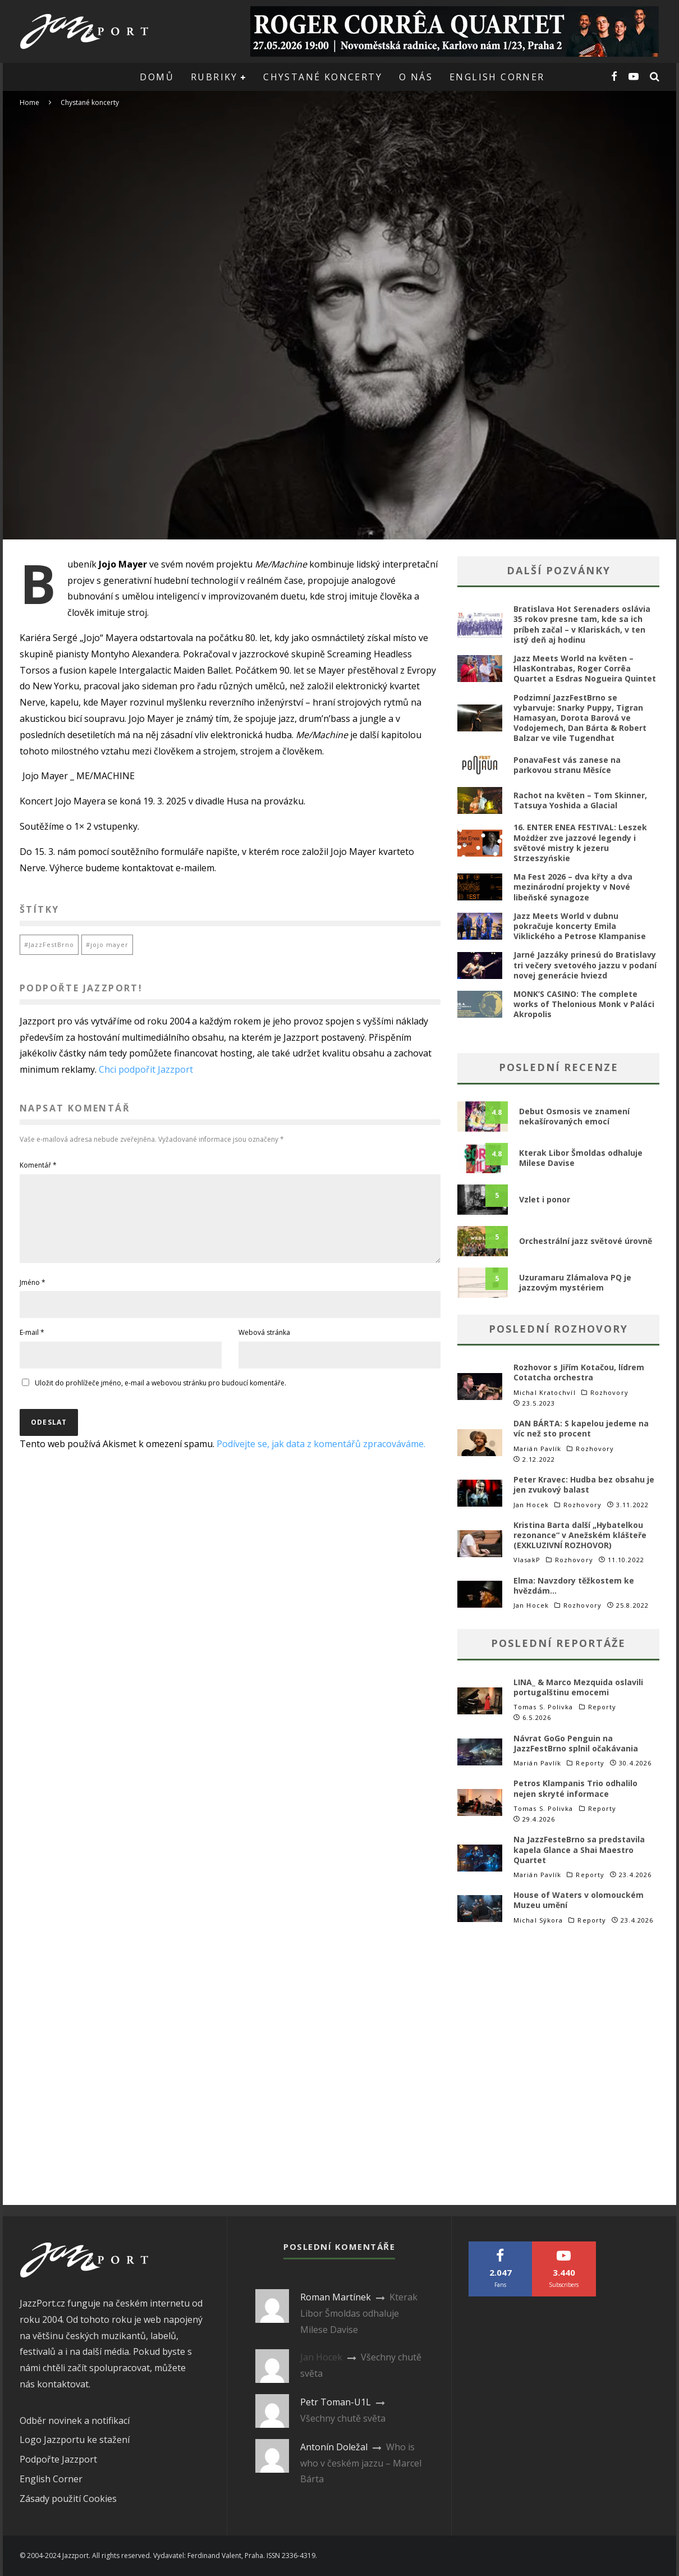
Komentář (38, 1165)
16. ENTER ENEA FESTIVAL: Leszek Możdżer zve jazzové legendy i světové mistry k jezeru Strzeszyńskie (580, 842)
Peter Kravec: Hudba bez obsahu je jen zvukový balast (583, 1484)
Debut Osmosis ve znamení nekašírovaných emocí (574, 1116)
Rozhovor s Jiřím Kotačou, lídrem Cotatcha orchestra (578, 1372)
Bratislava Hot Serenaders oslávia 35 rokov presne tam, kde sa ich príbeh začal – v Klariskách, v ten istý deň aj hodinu (581, 624)
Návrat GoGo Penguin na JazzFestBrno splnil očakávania (575, 1743)
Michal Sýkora (538, 1920)
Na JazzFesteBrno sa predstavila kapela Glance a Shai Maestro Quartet (579, 1849)
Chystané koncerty (322, 77)
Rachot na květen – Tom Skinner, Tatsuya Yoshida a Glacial (580, 800)
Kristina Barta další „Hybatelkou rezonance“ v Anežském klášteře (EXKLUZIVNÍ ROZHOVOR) (579, 1535)
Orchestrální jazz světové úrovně (585, 1241)
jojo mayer (109, 944)
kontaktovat (63, 2384)
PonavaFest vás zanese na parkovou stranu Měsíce (567, 764)
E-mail (32, 1346)
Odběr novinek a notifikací (75, 2420)
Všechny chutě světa (343, 2418)
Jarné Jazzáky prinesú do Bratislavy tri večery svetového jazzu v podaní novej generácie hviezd (585, 964)
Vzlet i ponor (544, 1199)
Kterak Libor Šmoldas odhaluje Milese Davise (581, 1157)
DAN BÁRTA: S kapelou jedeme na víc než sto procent (581, 1428)
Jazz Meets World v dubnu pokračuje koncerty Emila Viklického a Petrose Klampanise (579, 925)
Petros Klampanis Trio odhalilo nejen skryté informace (575, 1788)
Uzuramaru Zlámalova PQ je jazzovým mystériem (575, 1282)
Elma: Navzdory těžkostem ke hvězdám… (573, 1585)
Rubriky (214, 77)
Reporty (602, 1707)
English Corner (51, 2479)
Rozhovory (609, 1393)
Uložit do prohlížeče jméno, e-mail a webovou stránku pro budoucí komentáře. (160, 1396)
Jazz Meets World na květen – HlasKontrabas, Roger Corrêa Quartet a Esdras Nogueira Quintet (584, 668)
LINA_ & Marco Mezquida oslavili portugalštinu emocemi (578, 1687)
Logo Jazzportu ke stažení (75, 2439)
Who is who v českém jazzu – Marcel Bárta (360, 2463)
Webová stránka (264, 1346)
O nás (416, 77)
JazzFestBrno (51, 944)
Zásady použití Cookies (68, 2498)
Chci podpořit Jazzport (146, 1069)
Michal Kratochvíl (544, 1392)
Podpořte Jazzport (58, 2459)
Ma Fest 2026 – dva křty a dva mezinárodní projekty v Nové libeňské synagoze (572, 886)
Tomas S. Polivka (543, 1707)
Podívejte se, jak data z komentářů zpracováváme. (321, 1457)
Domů (157, 77)
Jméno (32, 1296)
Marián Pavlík (537, 1448)
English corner (497, 77)
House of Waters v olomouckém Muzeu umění (578, 1899)
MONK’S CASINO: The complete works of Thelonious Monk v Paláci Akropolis (583, 1004)
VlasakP (526, 1559)
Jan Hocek (531, 1504)
